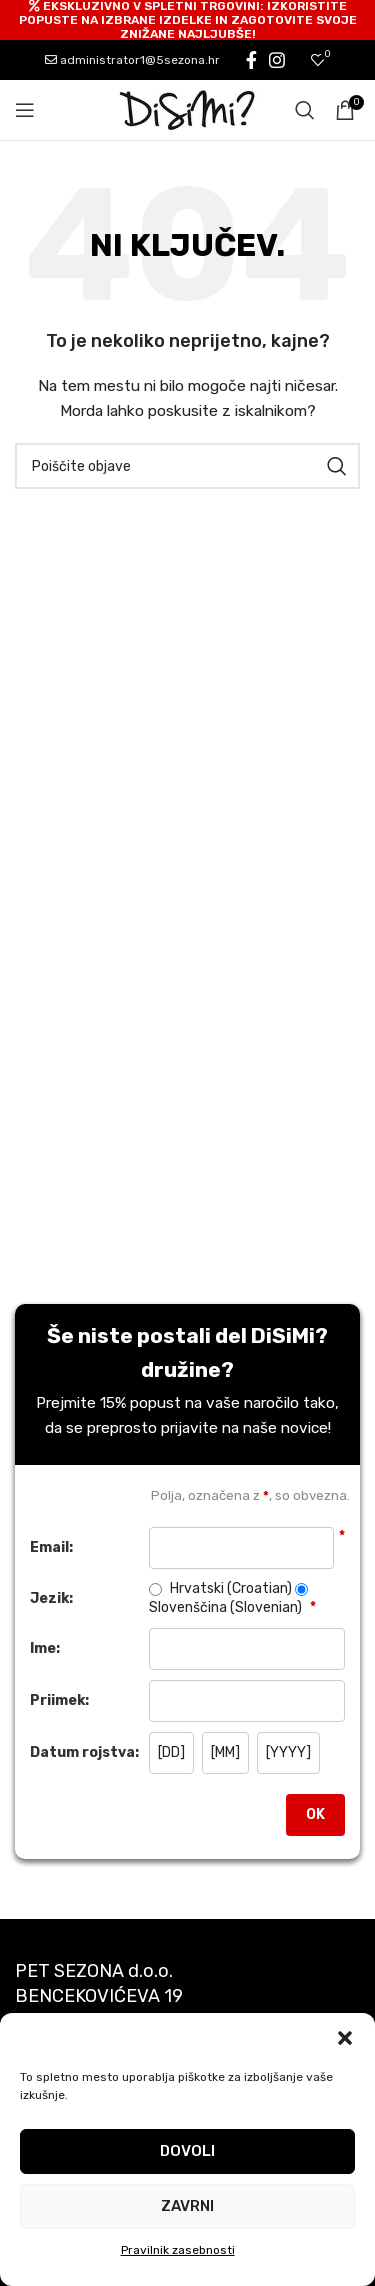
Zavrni (187, 2206)
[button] (345, 2038)
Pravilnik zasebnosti (178, 2250)
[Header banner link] (187, 20)
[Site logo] (188, 109)
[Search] (305, 110)
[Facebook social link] (251, 60)
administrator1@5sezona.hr (132, 60)
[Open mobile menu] (25, 110)
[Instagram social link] (277, 60)
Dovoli (187, 2151)
